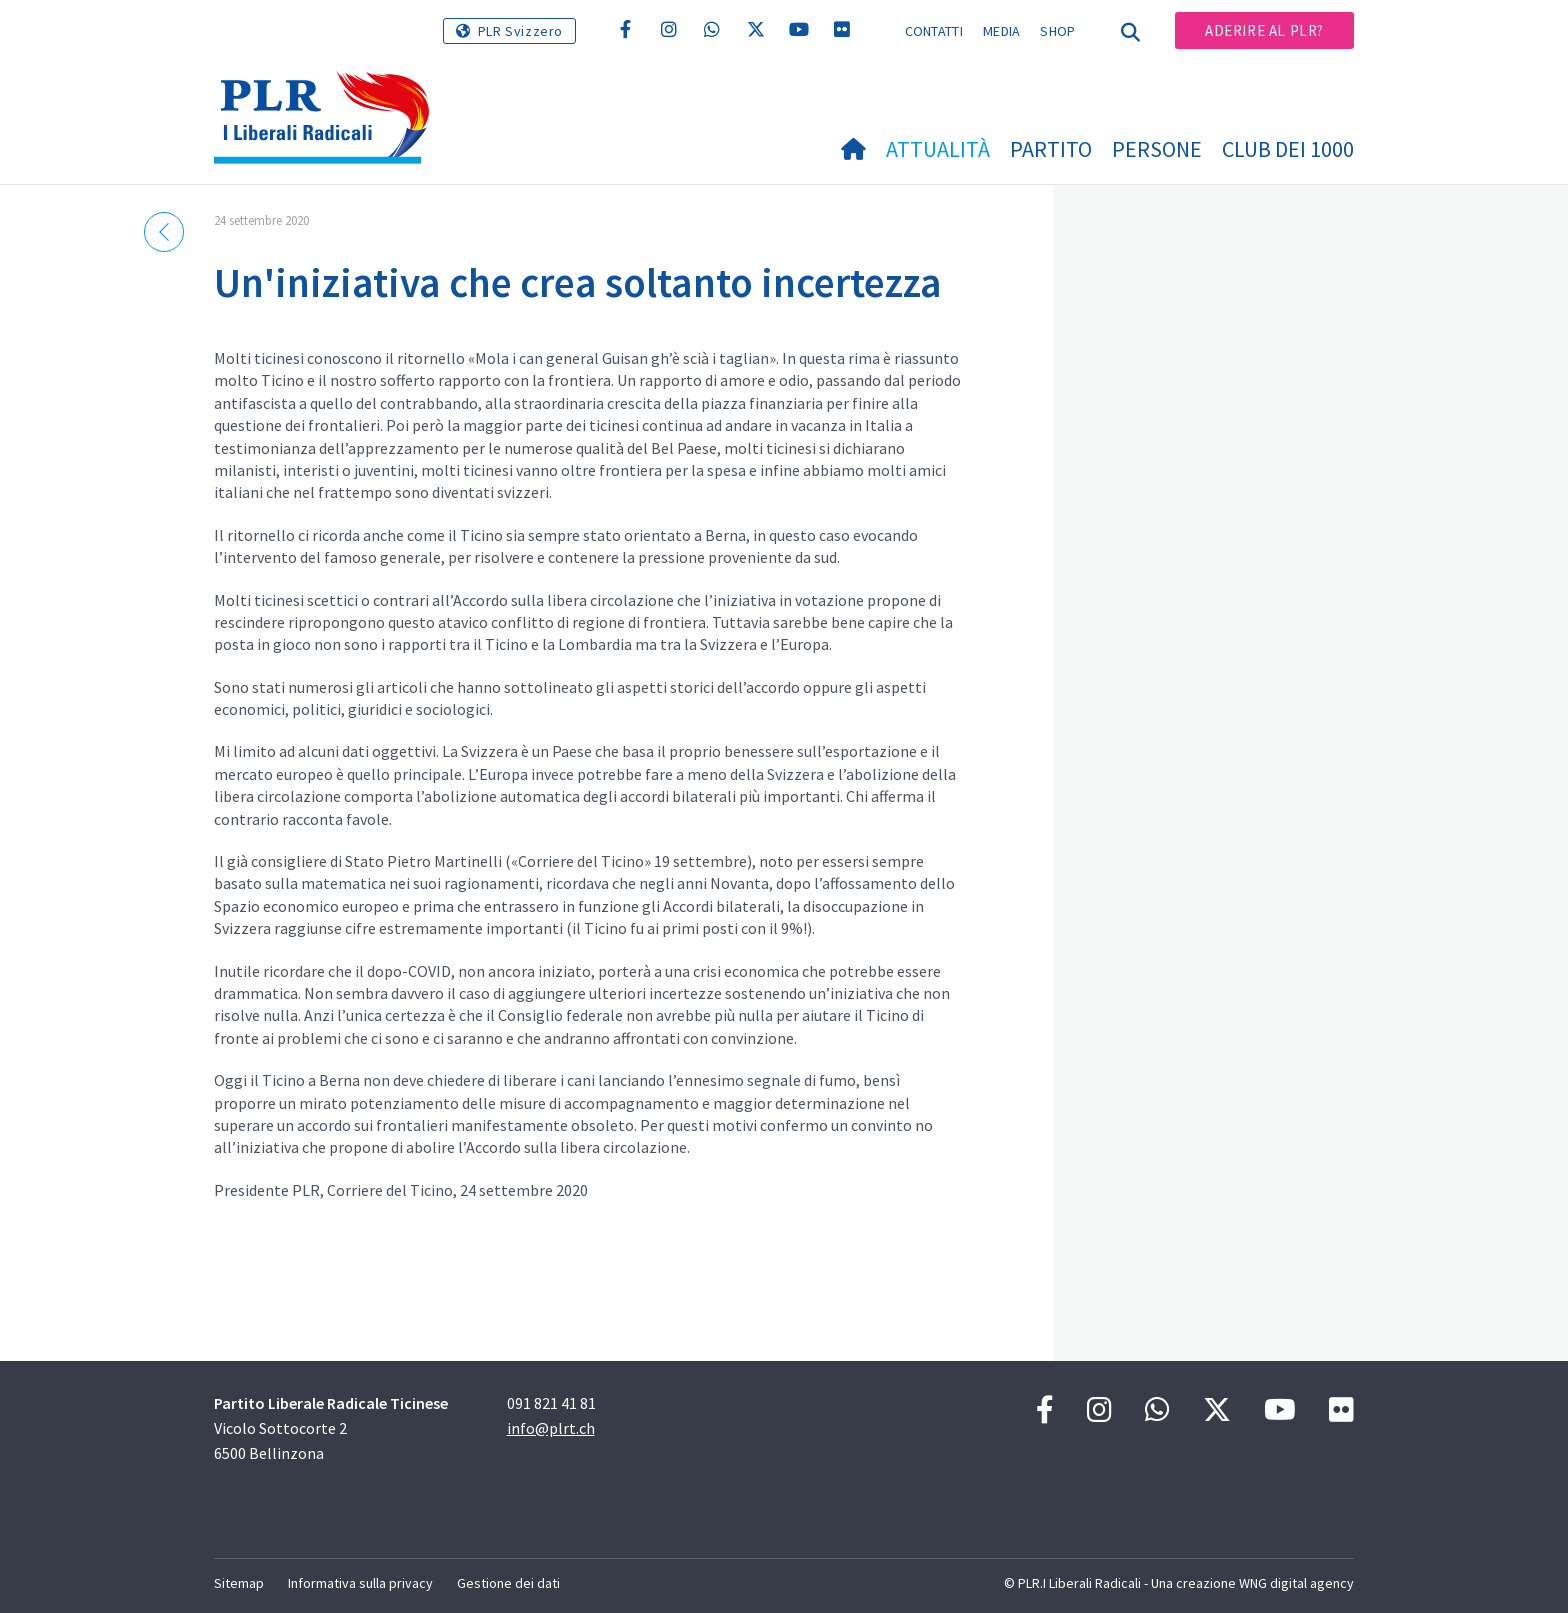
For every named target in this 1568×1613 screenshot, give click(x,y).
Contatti (934, 31)
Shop (1057, 31)
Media (1002, 31)
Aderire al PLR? (1264, 30)
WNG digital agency (1296, 1583)
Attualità (938, 149)
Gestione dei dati (508, 1583)
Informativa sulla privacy (360, 1583)
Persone (1157, 149)
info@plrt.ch (551, 1428)
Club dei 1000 (1288, 149)
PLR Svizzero (520, 31)
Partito (1051, 149)
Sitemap (239, 1583)
